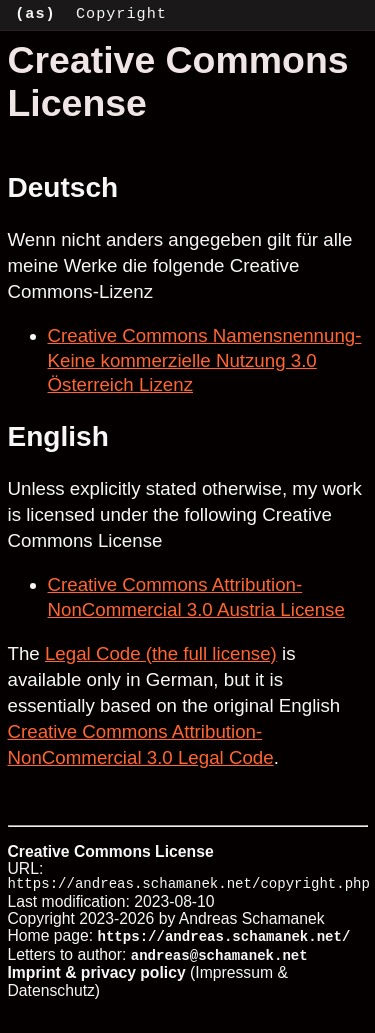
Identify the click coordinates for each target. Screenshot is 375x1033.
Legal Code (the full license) (161, 653)
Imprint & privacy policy (97, 973)
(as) (35, 14)
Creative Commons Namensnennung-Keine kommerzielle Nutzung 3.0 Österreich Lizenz (205, 360)
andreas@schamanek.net (219, 956)
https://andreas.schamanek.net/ (224, 938)
